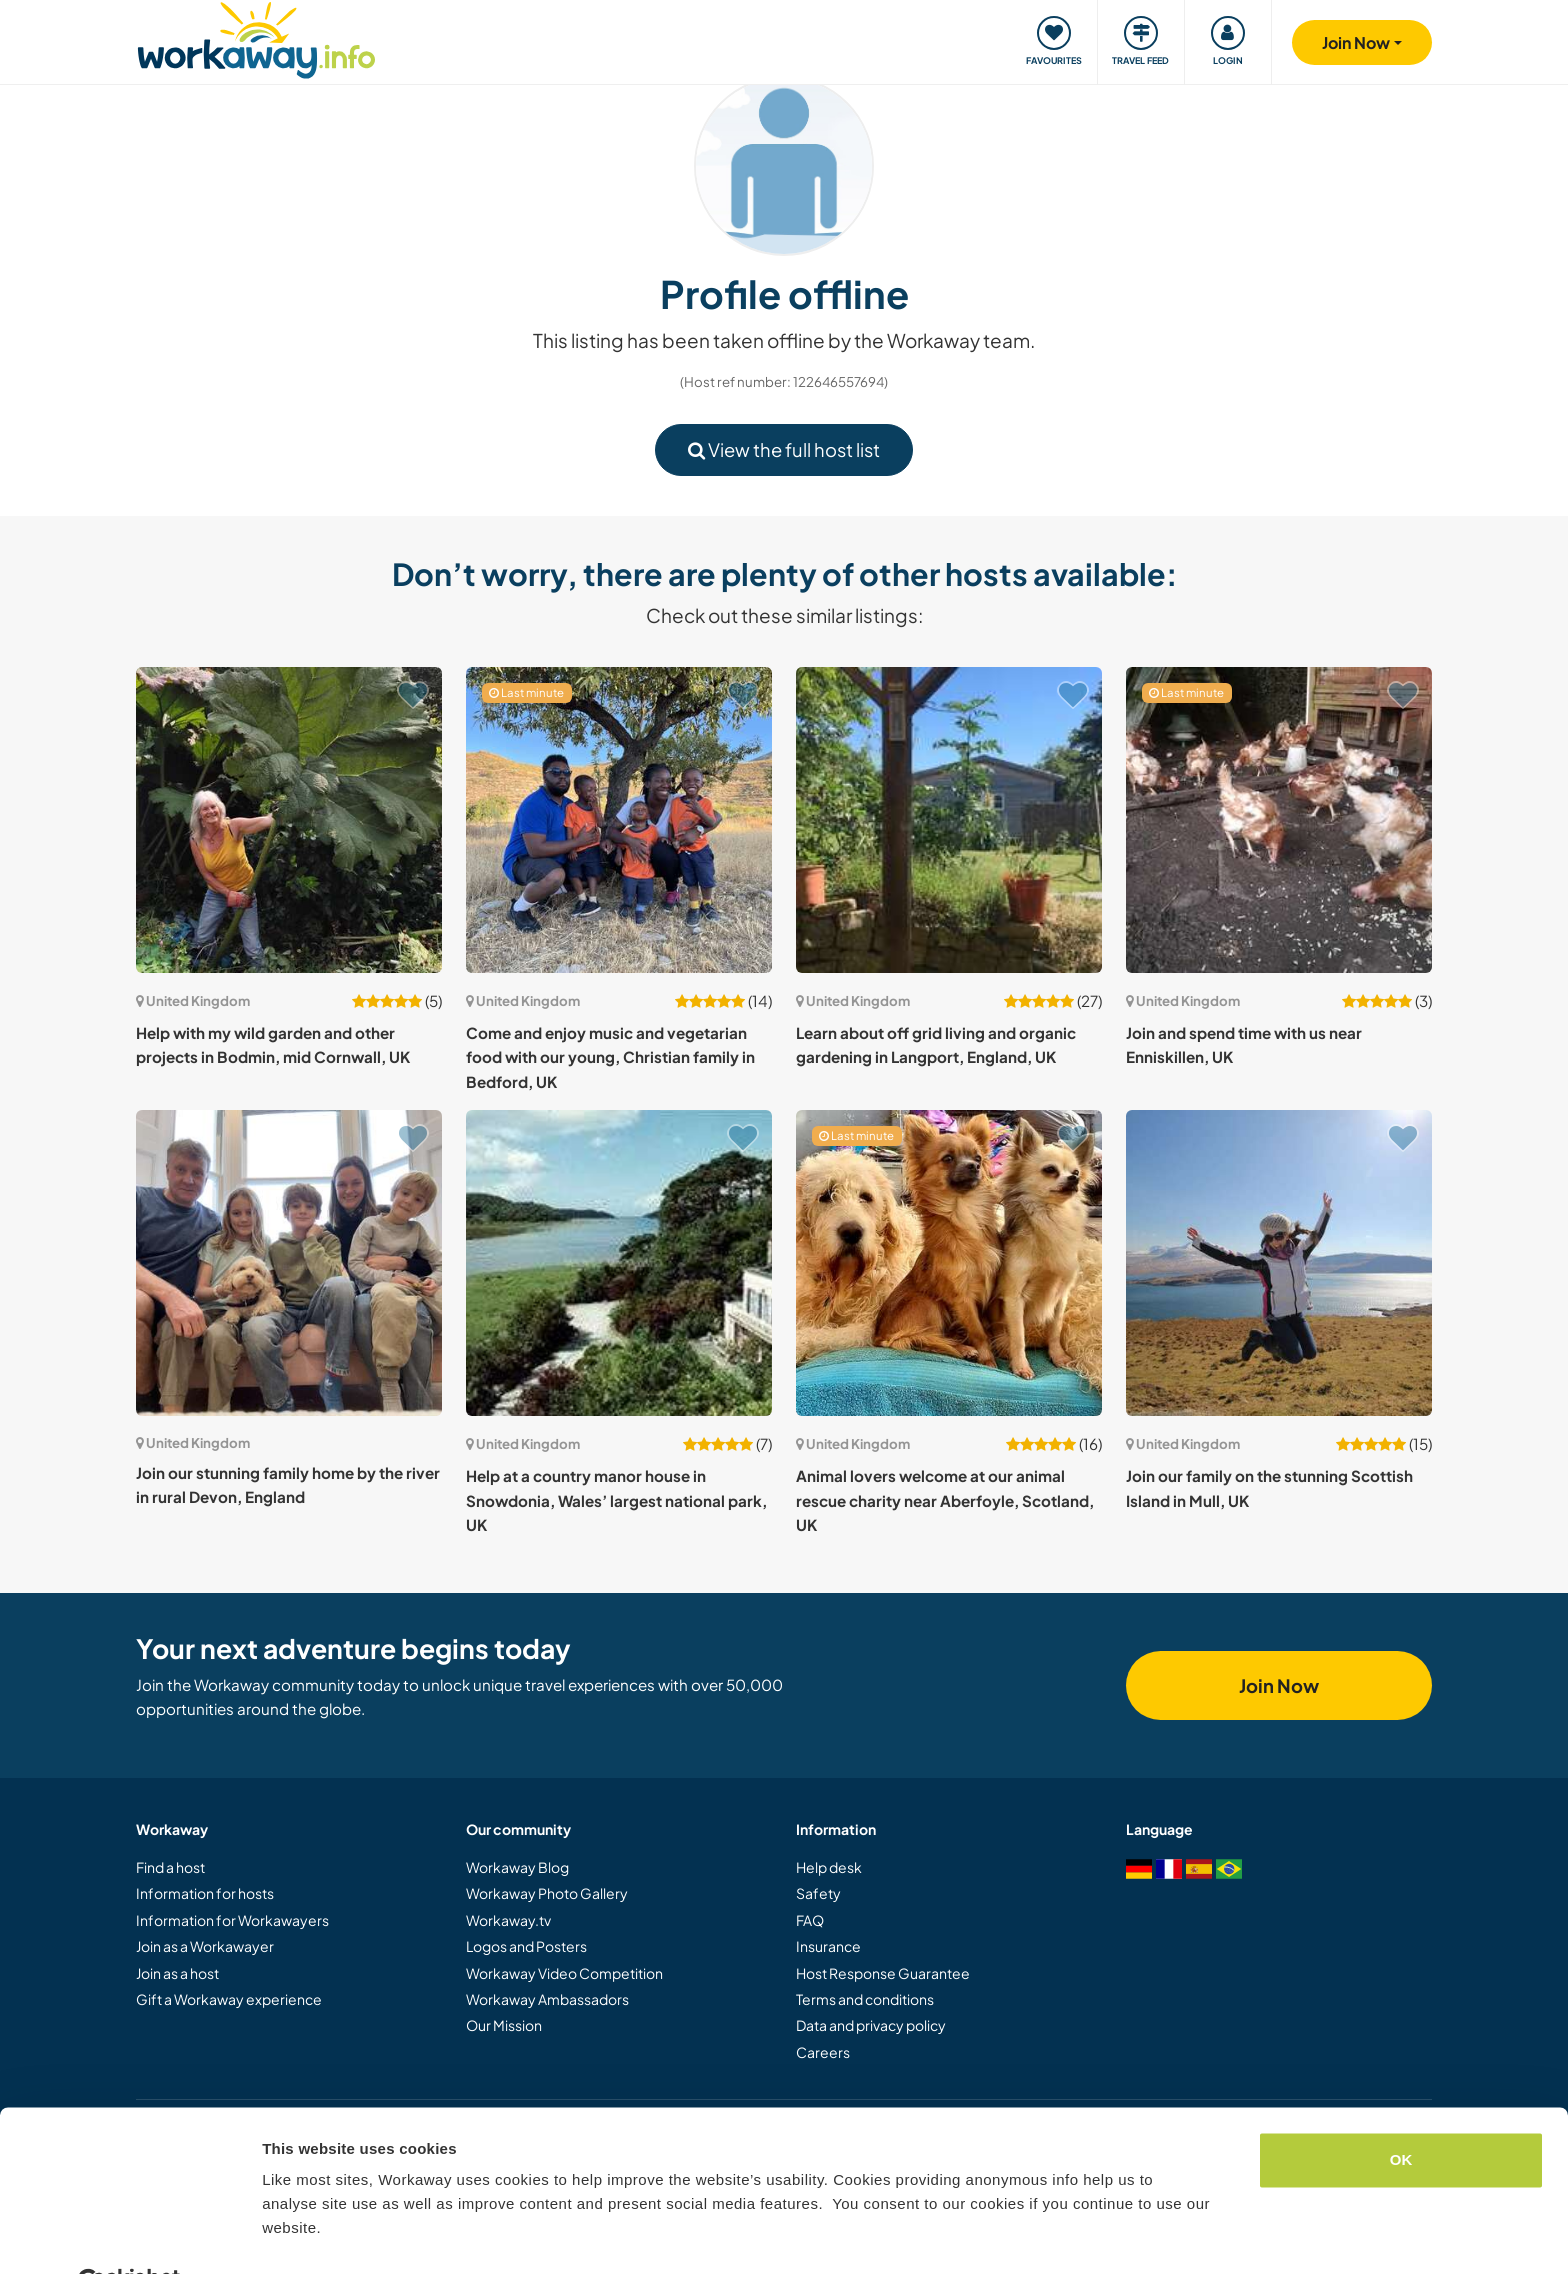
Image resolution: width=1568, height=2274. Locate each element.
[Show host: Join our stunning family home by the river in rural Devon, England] (289, 1263)
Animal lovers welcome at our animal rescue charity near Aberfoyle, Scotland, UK (945, 1500)
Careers (823, 2052)
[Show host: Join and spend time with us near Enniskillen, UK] (1279, 820)
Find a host (170, 1867)
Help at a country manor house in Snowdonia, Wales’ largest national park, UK (616, 1500)
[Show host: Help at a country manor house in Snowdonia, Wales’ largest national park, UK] (619, 1263)
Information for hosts (205, 1893)
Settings (292, 2234)
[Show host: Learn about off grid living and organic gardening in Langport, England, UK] (949, 820)
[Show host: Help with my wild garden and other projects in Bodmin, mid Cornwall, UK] (289, 820)
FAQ (810, 1920)
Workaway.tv (508, 1920)
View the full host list (784, 449)
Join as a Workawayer (205, 1946)
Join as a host (177, 1973)
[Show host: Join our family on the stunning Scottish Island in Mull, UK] (1279, 1263)
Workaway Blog (517, 1867)
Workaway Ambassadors (547, 1999)
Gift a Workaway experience (229, 1999)
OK (1401, 2111)
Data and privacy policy (871, 2025)
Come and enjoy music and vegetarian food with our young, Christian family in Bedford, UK (610, 1057)
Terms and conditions (865, 1999)
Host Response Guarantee (883, 1973)
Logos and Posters (526, 1946)
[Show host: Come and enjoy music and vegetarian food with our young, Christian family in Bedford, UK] (619, 820)
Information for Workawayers (232, 1920)
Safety (818, 1893)
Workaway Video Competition (564, 1973)
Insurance (828, 1946)
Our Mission (504, 2025)
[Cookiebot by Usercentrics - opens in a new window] (129, 2235)
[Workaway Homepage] (256, 37)
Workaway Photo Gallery (547, 1893)
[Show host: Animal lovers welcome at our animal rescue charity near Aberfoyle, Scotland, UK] (949, 1263)
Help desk (829, 1867)
